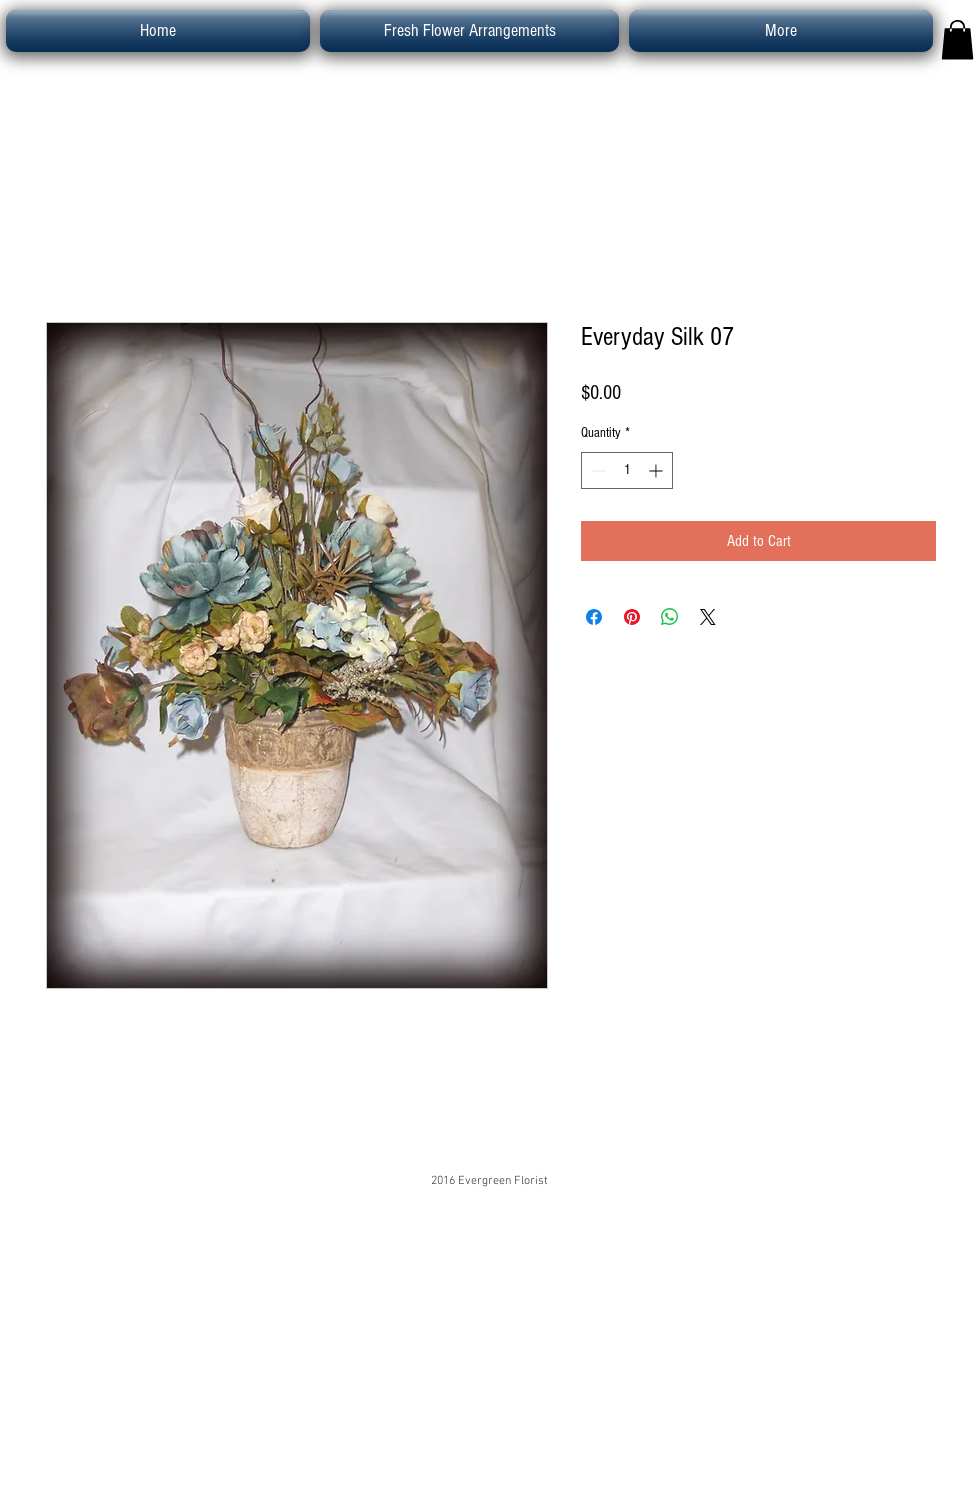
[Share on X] (708, 617)
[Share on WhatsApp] (670, 617)
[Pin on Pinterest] (632, 617)
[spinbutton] (627, 470)
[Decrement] (596, 470)
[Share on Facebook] (594, 617)
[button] (957, 39)
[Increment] (657, 470)
